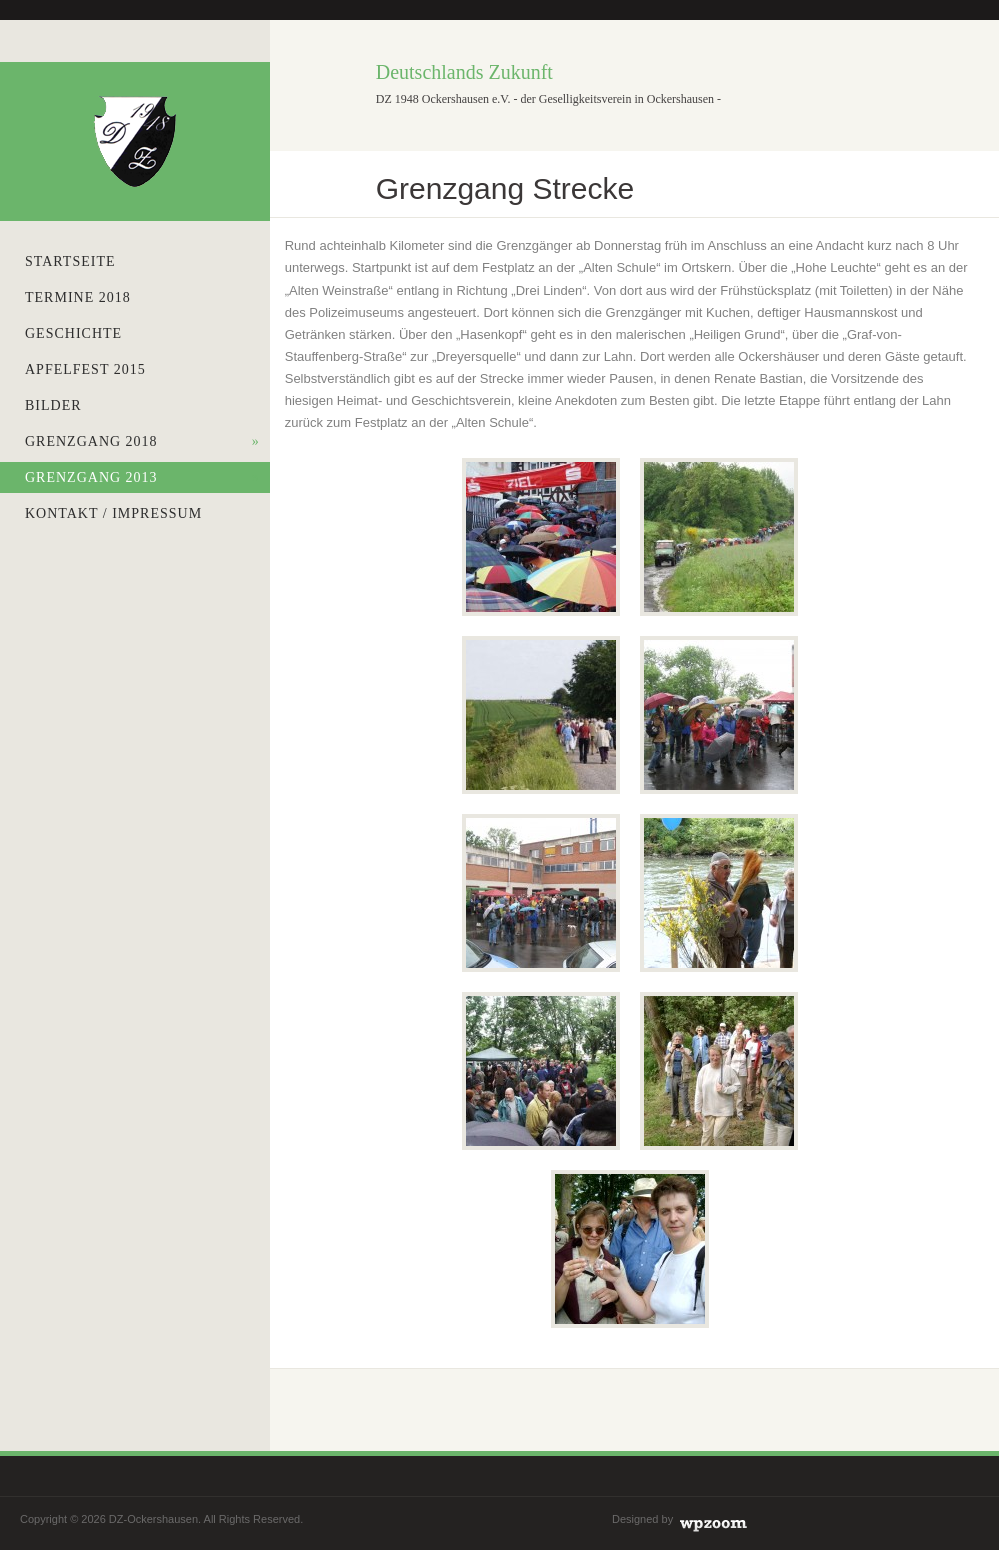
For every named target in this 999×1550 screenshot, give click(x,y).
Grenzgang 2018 (142, 441)
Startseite (70, 261)
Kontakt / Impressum (113, 513)
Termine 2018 (78, 297)
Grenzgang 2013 (142, 477)
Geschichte (73, 333)
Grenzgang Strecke (505, 188)
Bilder (53, 405)
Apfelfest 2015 (85, 369)
